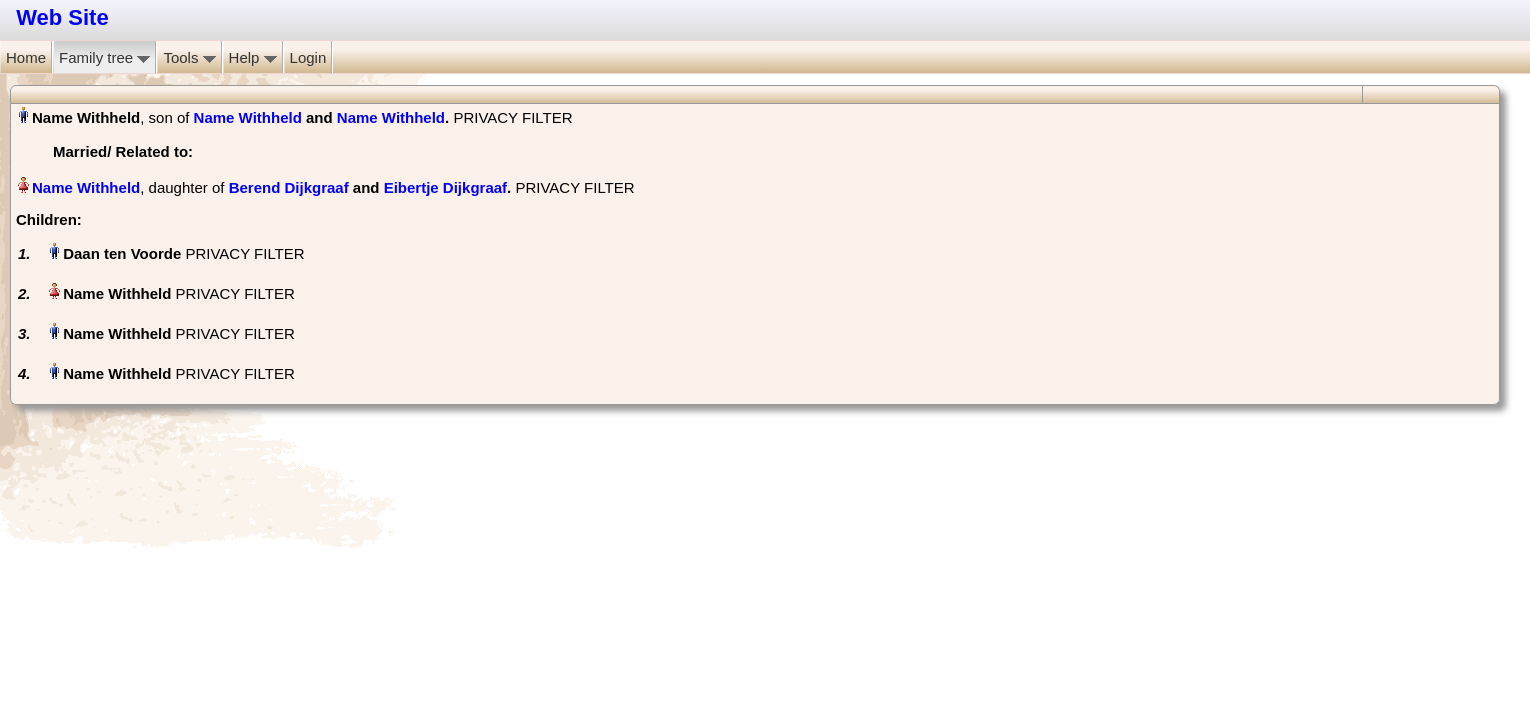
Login (308, 57)
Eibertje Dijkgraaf (445, 187)
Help (253, 57)
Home (26, 57)
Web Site (62, 17)
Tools (189, 57)
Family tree (104, 57)
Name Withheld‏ (86, 187)
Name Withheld (248, 117)
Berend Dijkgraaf (289, 187)
